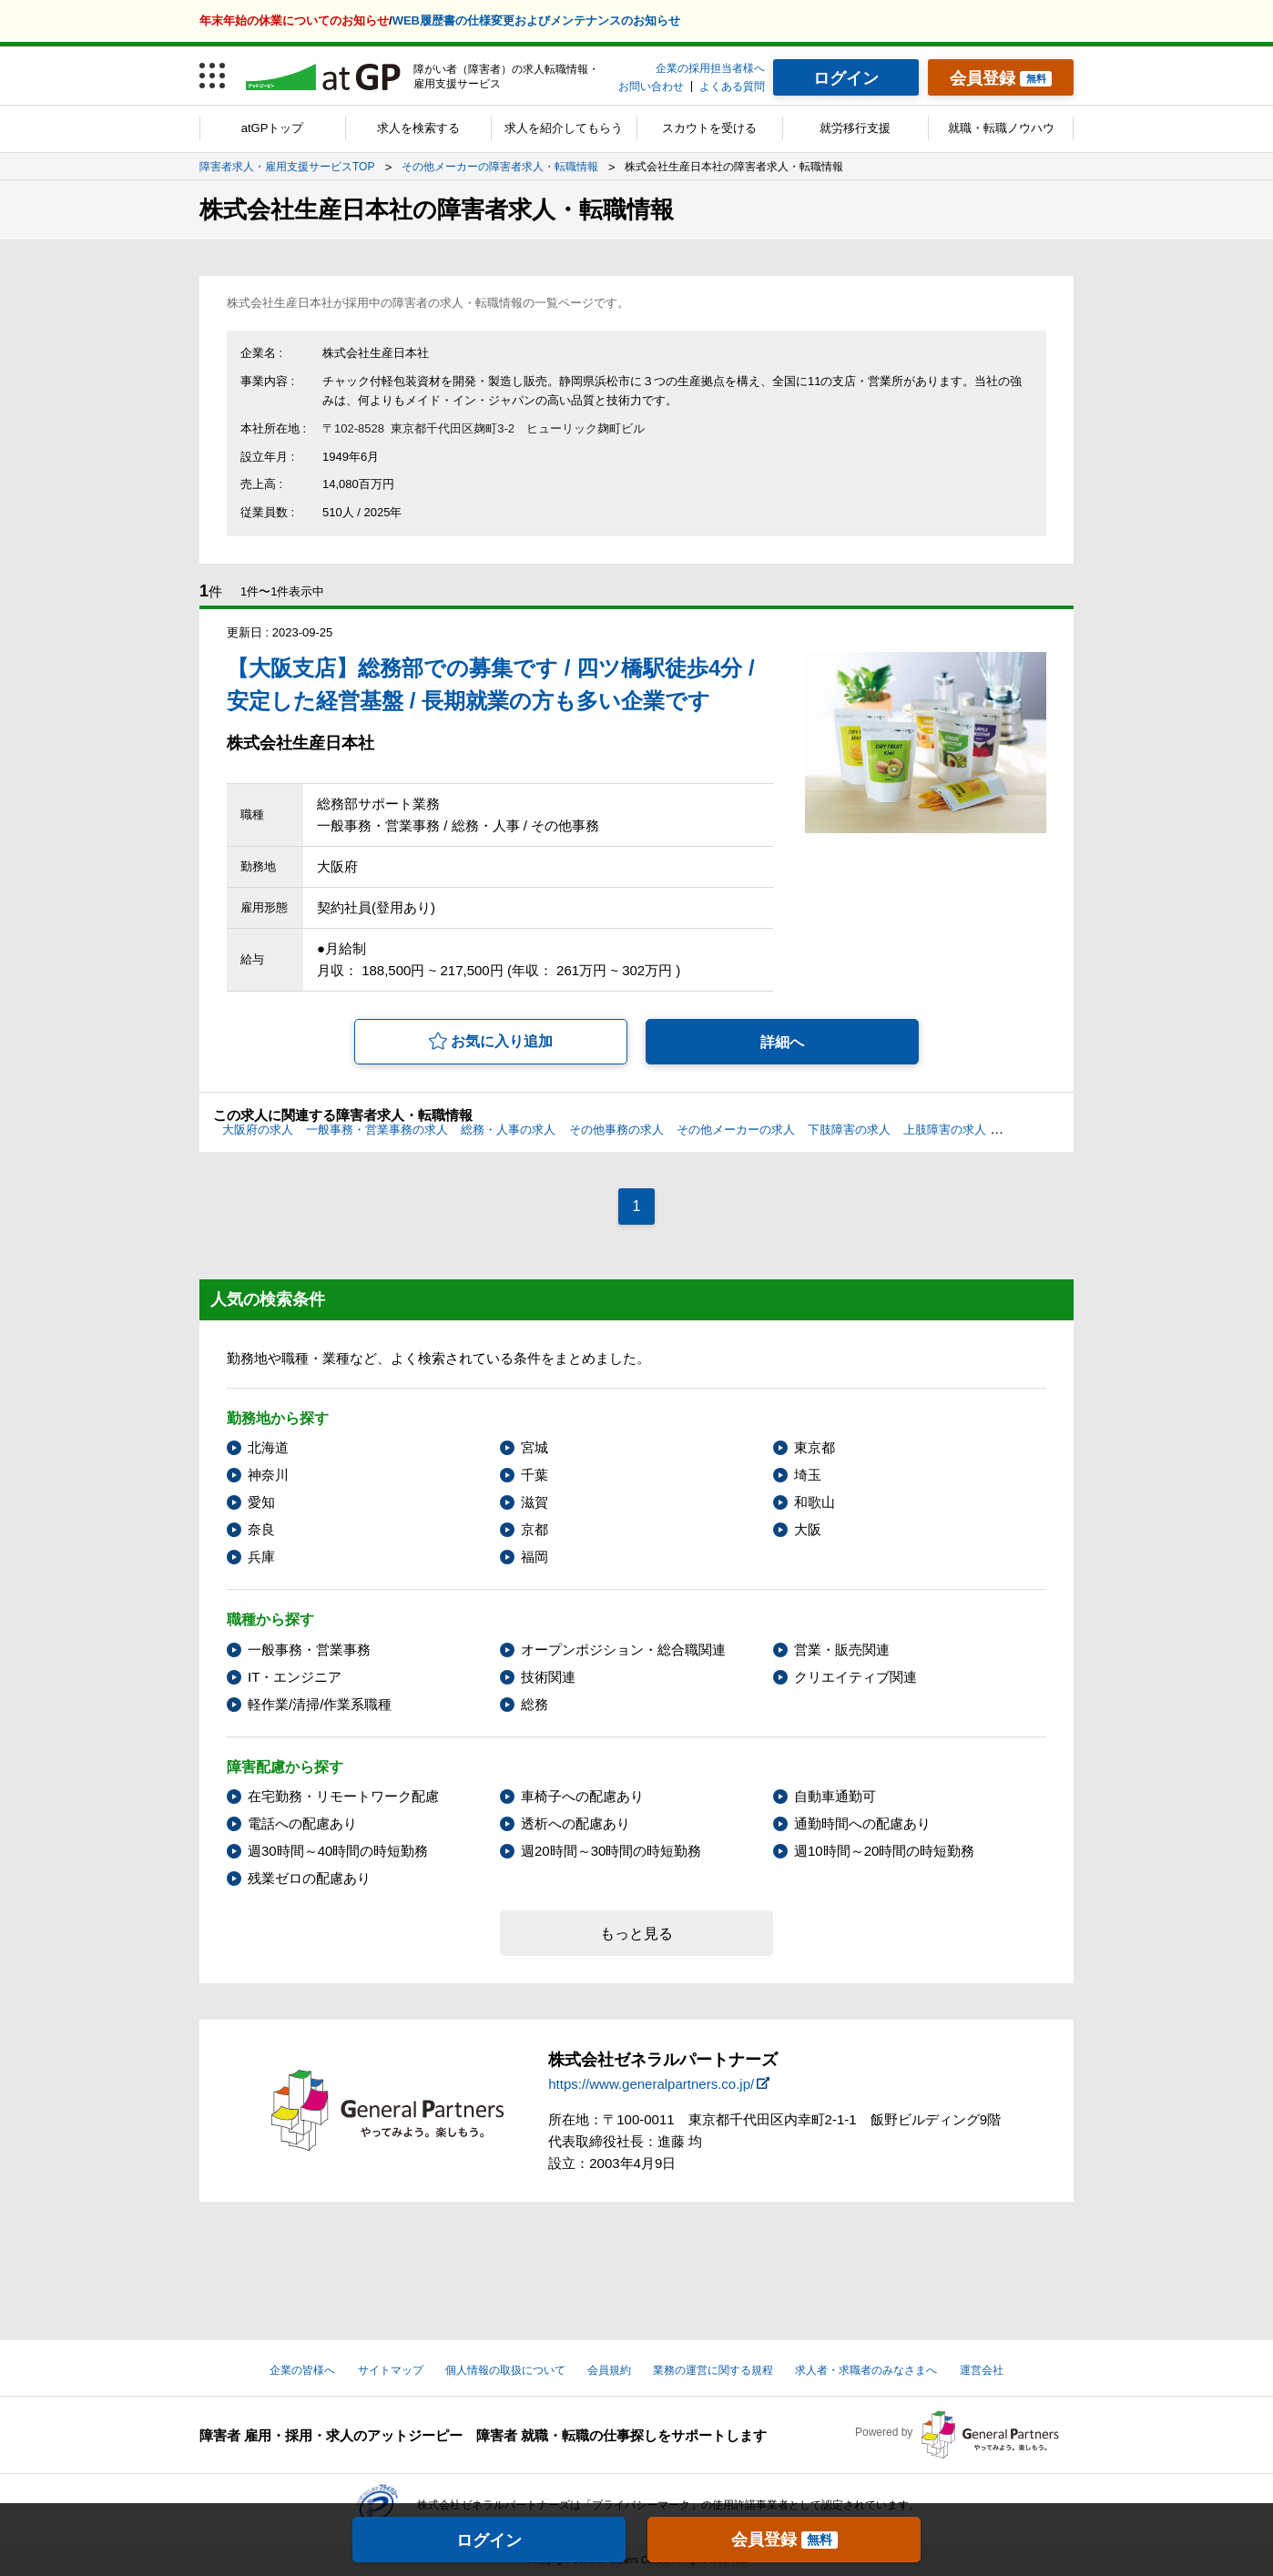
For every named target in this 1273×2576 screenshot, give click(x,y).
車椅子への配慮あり (582, 1796)
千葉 (534, 1474)
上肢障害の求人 (944, 1129)
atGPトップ (272, 128)
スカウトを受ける (709, 128)
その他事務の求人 (616, 1129)
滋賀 (534, 1502)
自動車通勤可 (835, 1796)
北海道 (268, 1447)
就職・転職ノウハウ (1001, 128)
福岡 (534, 1556)
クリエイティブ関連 (855, 1677)
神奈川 (268, 1474)
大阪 (807, 1529)
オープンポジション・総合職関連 (623, 1649)
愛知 (261, 1502)
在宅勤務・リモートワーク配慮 (343, 1796)
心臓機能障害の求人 (1052, 1129)
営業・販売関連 (842, 1649)
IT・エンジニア (294, 1677)
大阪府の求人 (257, 1129)
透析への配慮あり (575, 1823)
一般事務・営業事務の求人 (377, 1129)
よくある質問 (732, 86)
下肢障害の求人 (849, 1129)
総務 (534, 1704)
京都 (534, 1529)
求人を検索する (418, 128)
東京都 (814, 1447)
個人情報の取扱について (505, 2370)
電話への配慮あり (302, 1823)
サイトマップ (390, 2370)
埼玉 (807, 1474)
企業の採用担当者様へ (710, 68)
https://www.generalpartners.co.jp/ (651, 2084)
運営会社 (981, 2370)
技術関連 (548, 1677)
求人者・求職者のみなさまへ (866, 2370)
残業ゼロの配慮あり (309, 1878)
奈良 (261, 1529)
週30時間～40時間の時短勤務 (338, 1850)
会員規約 (609, 2370)
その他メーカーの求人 (736, 1129)
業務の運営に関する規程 (713, 2370)
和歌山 (814, 1502)
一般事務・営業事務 (309, 1649)
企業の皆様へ (302, 2370)
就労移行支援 (855, 128)
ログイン (489, 2540)
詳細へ (782, 1042)
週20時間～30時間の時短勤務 (611, 1850)
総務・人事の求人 (508, 1129)
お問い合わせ (651, 86)
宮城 (534, 1447)
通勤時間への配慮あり (862, 1823)
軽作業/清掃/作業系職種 (320, 1704)
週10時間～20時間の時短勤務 (884, 1850)
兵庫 (261, 1556)
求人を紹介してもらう (563, 128)
